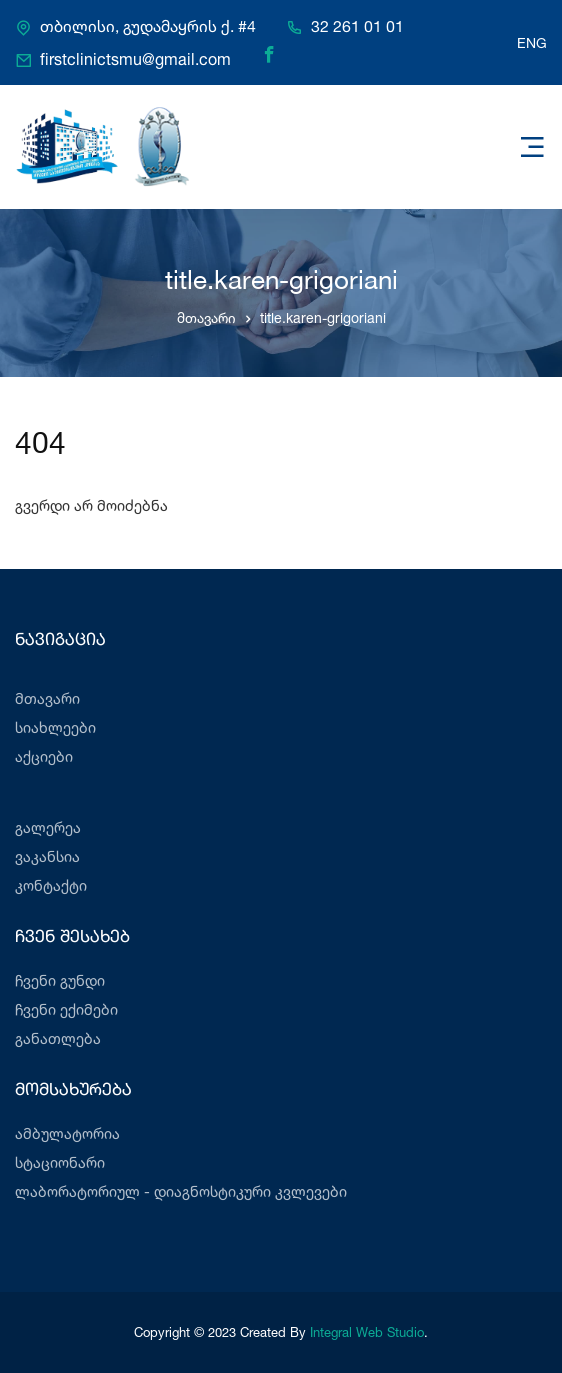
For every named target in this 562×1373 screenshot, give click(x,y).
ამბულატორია (67, 1133)
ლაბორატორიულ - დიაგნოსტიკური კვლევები (181, 1191)
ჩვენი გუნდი (60, 980)
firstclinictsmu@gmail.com (135, 60)
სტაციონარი (60, 1162)
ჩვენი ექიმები (66, 1009)
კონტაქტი (51, 885)
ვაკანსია (47, 856)
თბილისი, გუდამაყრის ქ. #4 (148, 27)
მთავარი (206, 317)
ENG (532, 42)
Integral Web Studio (367, 1332)
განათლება (58, 1038)
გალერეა (48, 827)
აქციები (44, 756)
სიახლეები (55, 727)
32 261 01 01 (357, 27)
